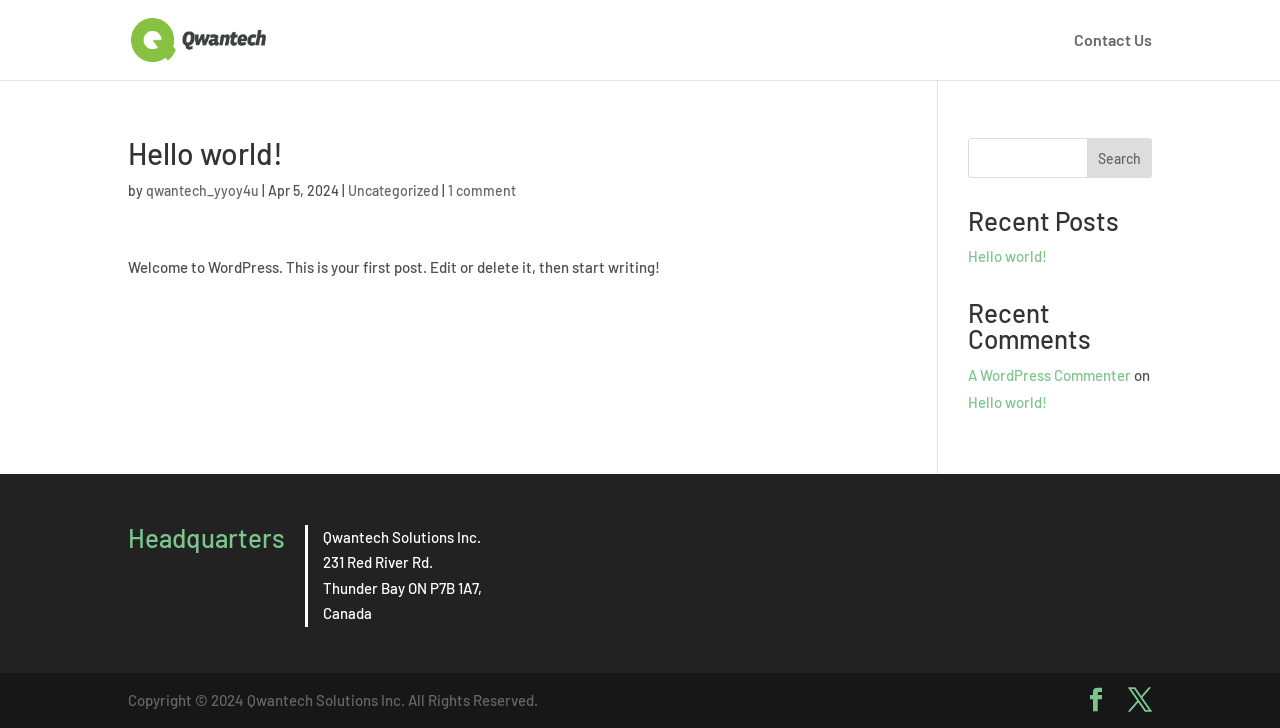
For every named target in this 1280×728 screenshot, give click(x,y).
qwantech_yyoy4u (202, 190)
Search (1119, 158)
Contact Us (1113, 41)
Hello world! (1007, 256)
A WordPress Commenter (1049, 375)
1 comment (482, 190)
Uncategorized (393, 190)
